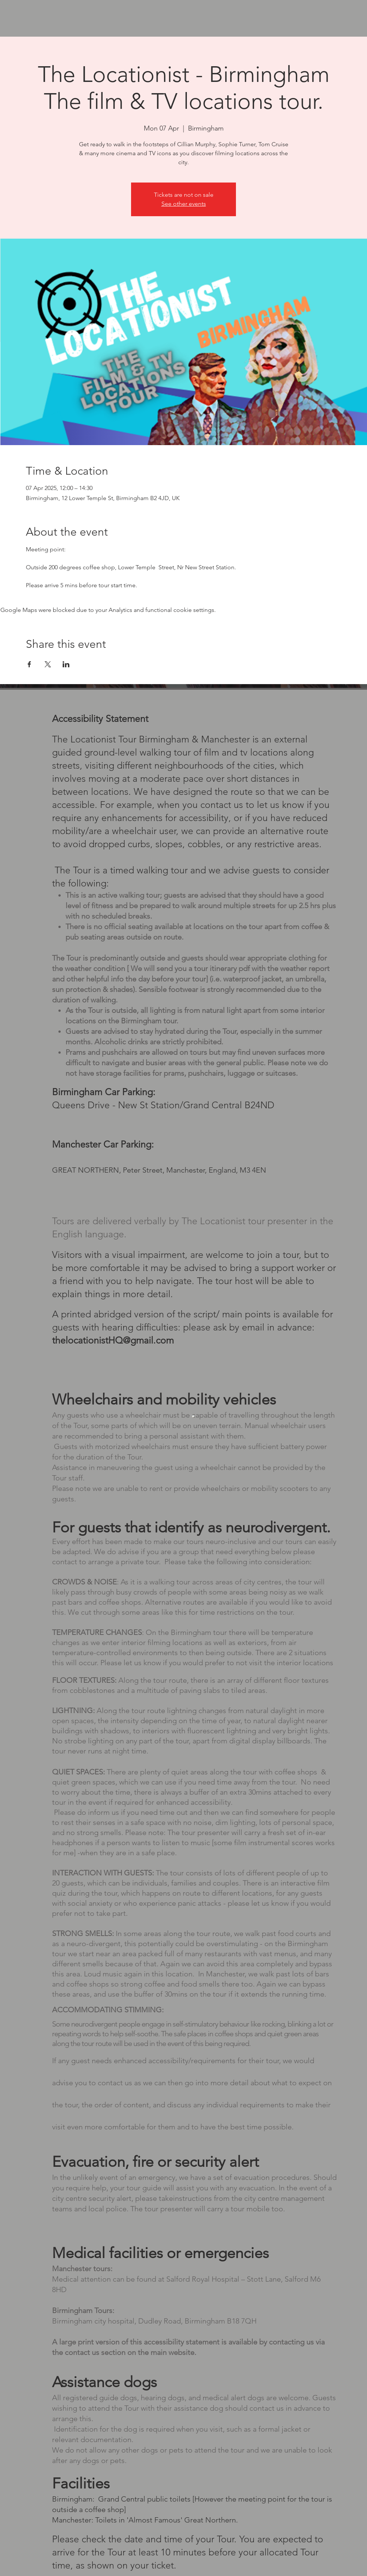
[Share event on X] (47, 664)
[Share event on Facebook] (29, 664)
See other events (183, 203)
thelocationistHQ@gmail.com (113, 1340)
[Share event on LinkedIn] (66, 664)
